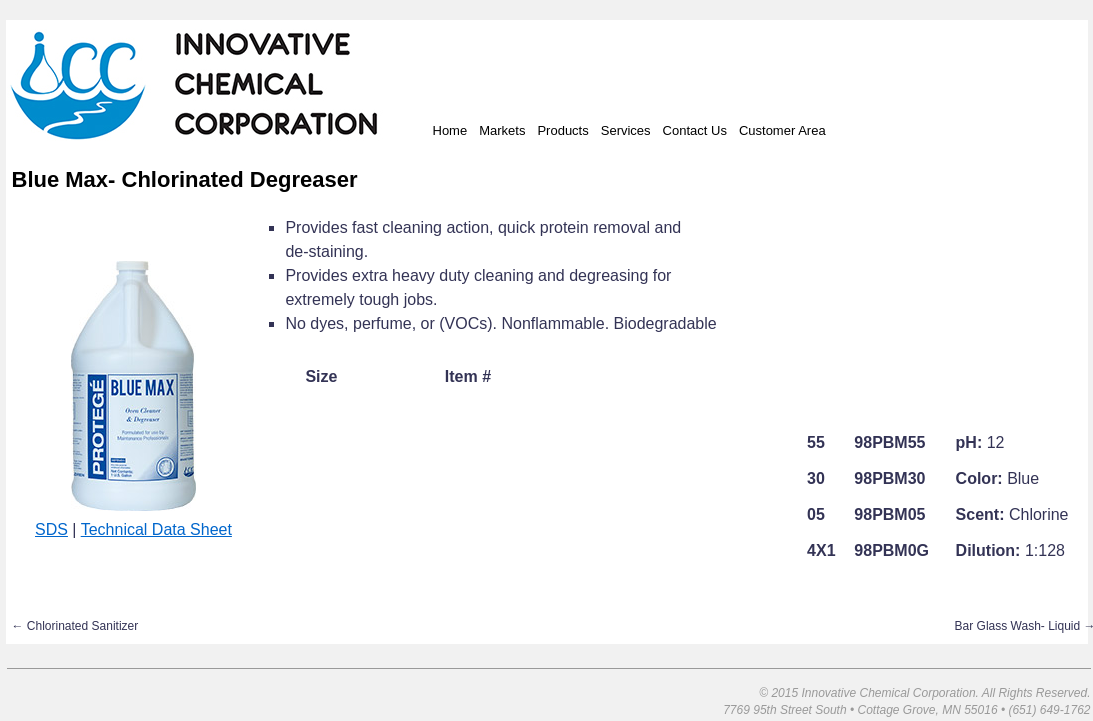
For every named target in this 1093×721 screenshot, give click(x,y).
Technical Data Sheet (156, 529)
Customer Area (782, 130)
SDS (51, 529)
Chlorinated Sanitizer (75, 626)
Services (626, 130)
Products (562, 130)
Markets (502, 130)
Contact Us (695, 130)
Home (450, 130)
